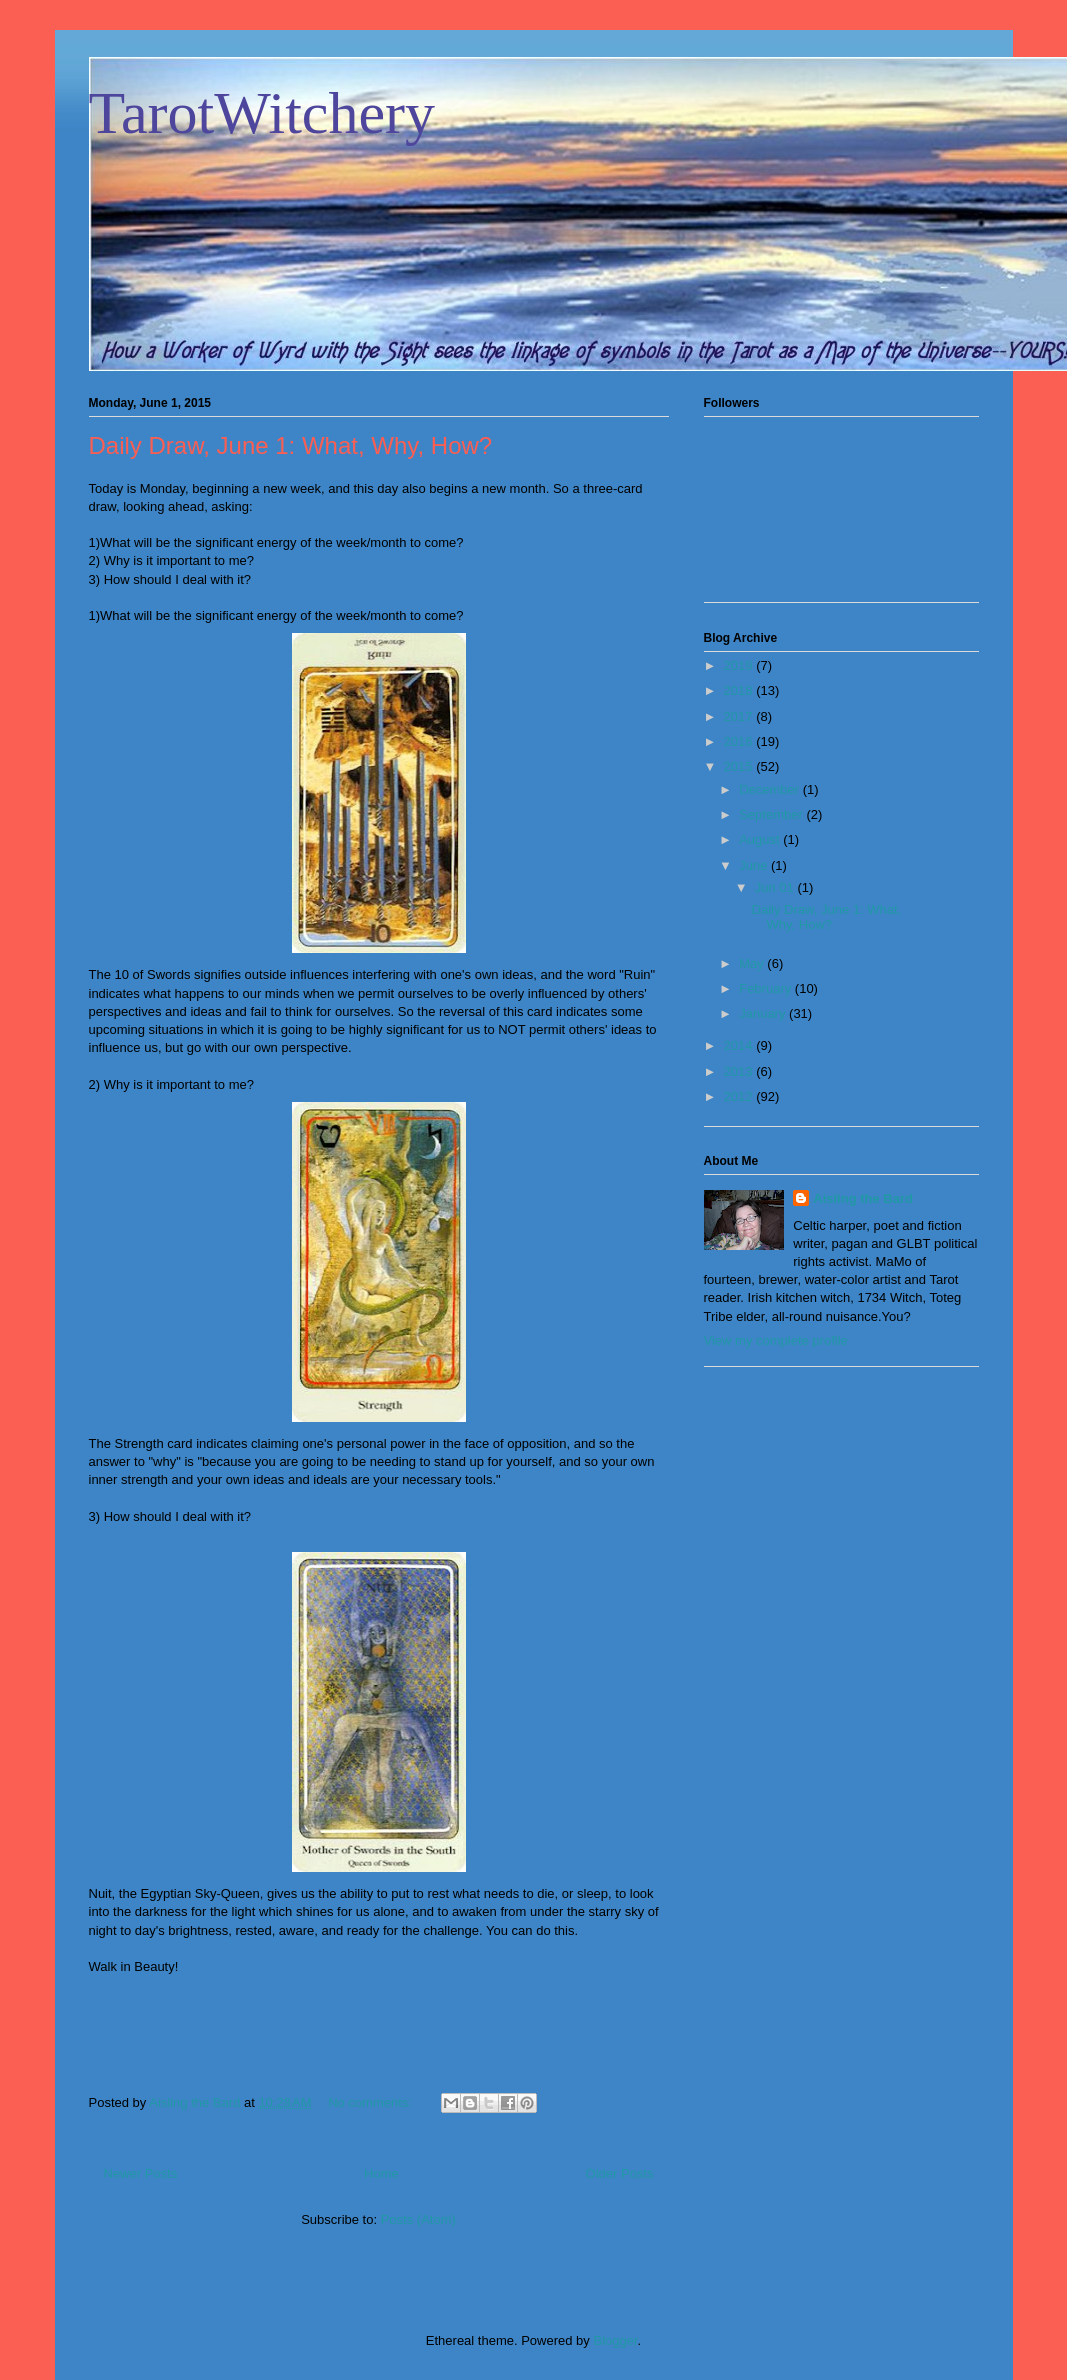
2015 (740, 766)
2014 (740, 1045)
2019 (740, 665)
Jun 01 (776, 887)
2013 (740, 1071)
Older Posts (620, 2173)
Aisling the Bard (863, 1198)
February (767, 988)
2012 (740, 1096)
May (753, 963)
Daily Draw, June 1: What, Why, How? (291, 445)
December (771, 789)
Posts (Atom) (418, 2219)
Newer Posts (141, 2173)
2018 (740, 690)
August (761, 839)
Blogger (615, 2340)
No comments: (371, 2102)
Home (381, 2173)
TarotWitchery (262, 113)
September (772, 814)
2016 (740, 741)
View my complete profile (776, 1340)
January (764, 1013)
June (755, 865)
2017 (740, 716)
